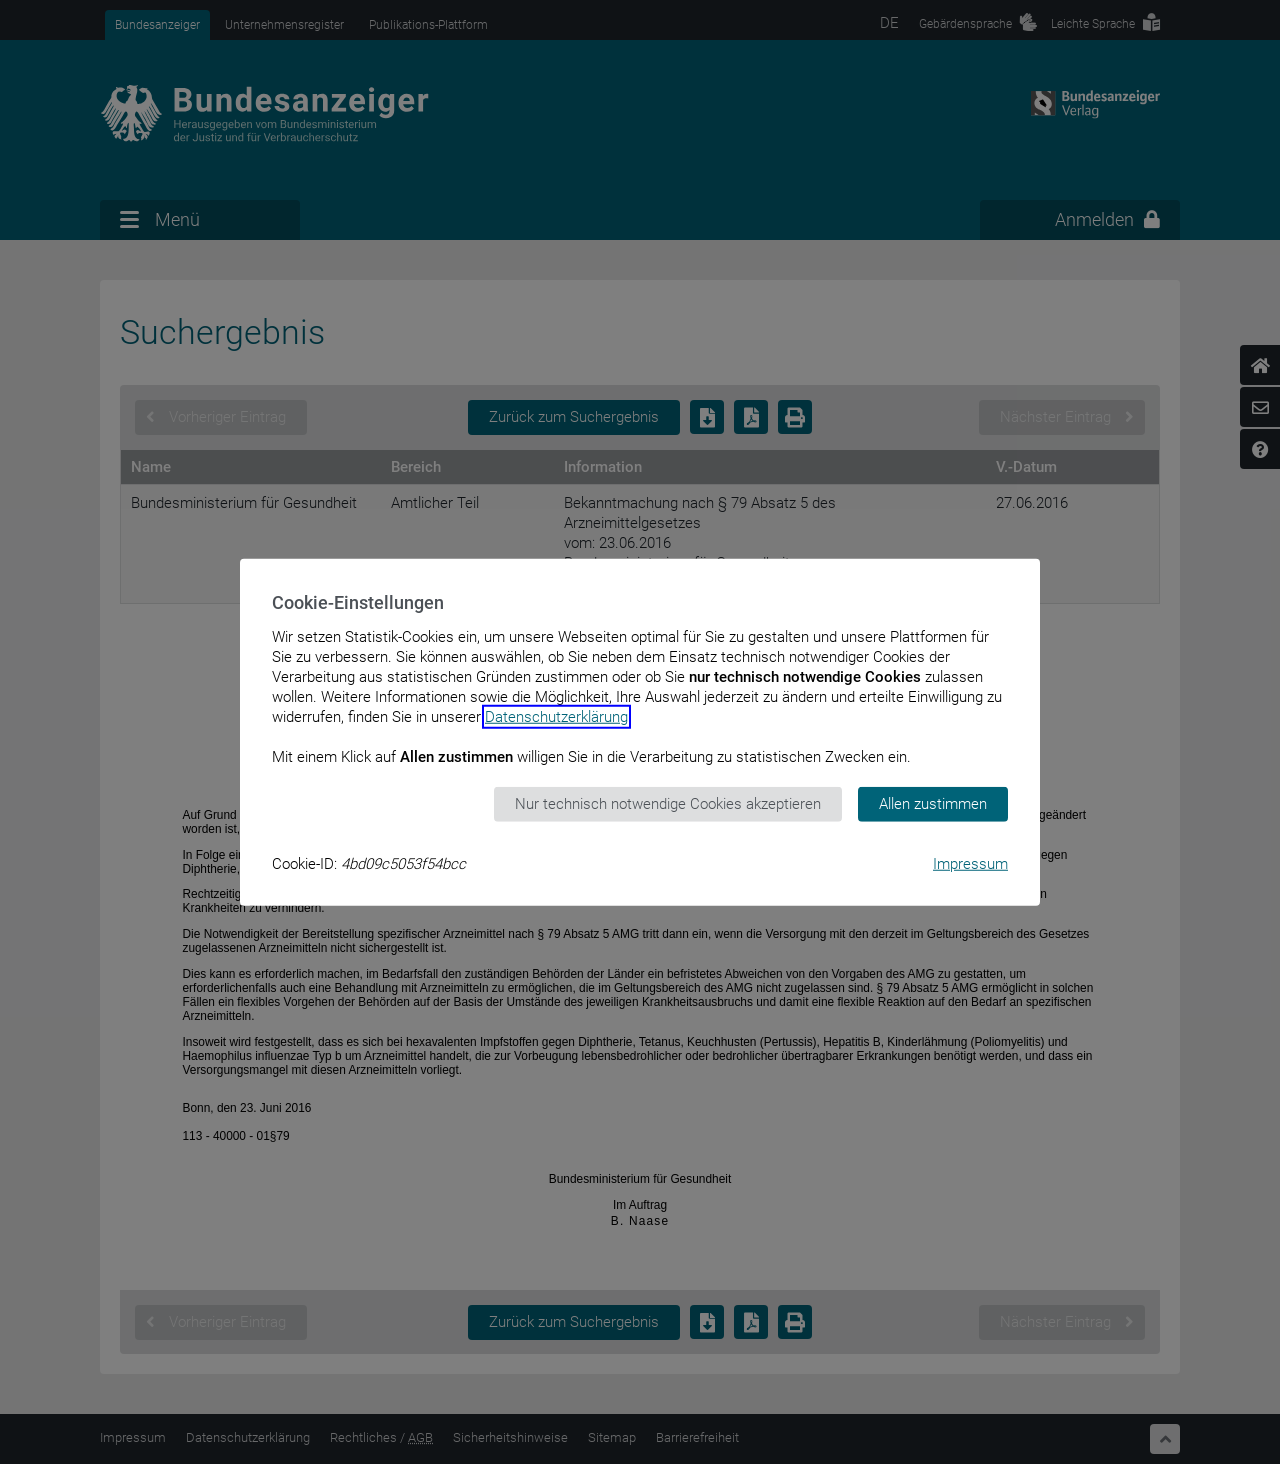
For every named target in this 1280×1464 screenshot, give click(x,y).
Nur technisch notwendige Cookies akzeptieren (668, 804)
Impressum (970, 863)
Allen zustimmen (933, 804)
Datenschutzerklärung (556, 717)
